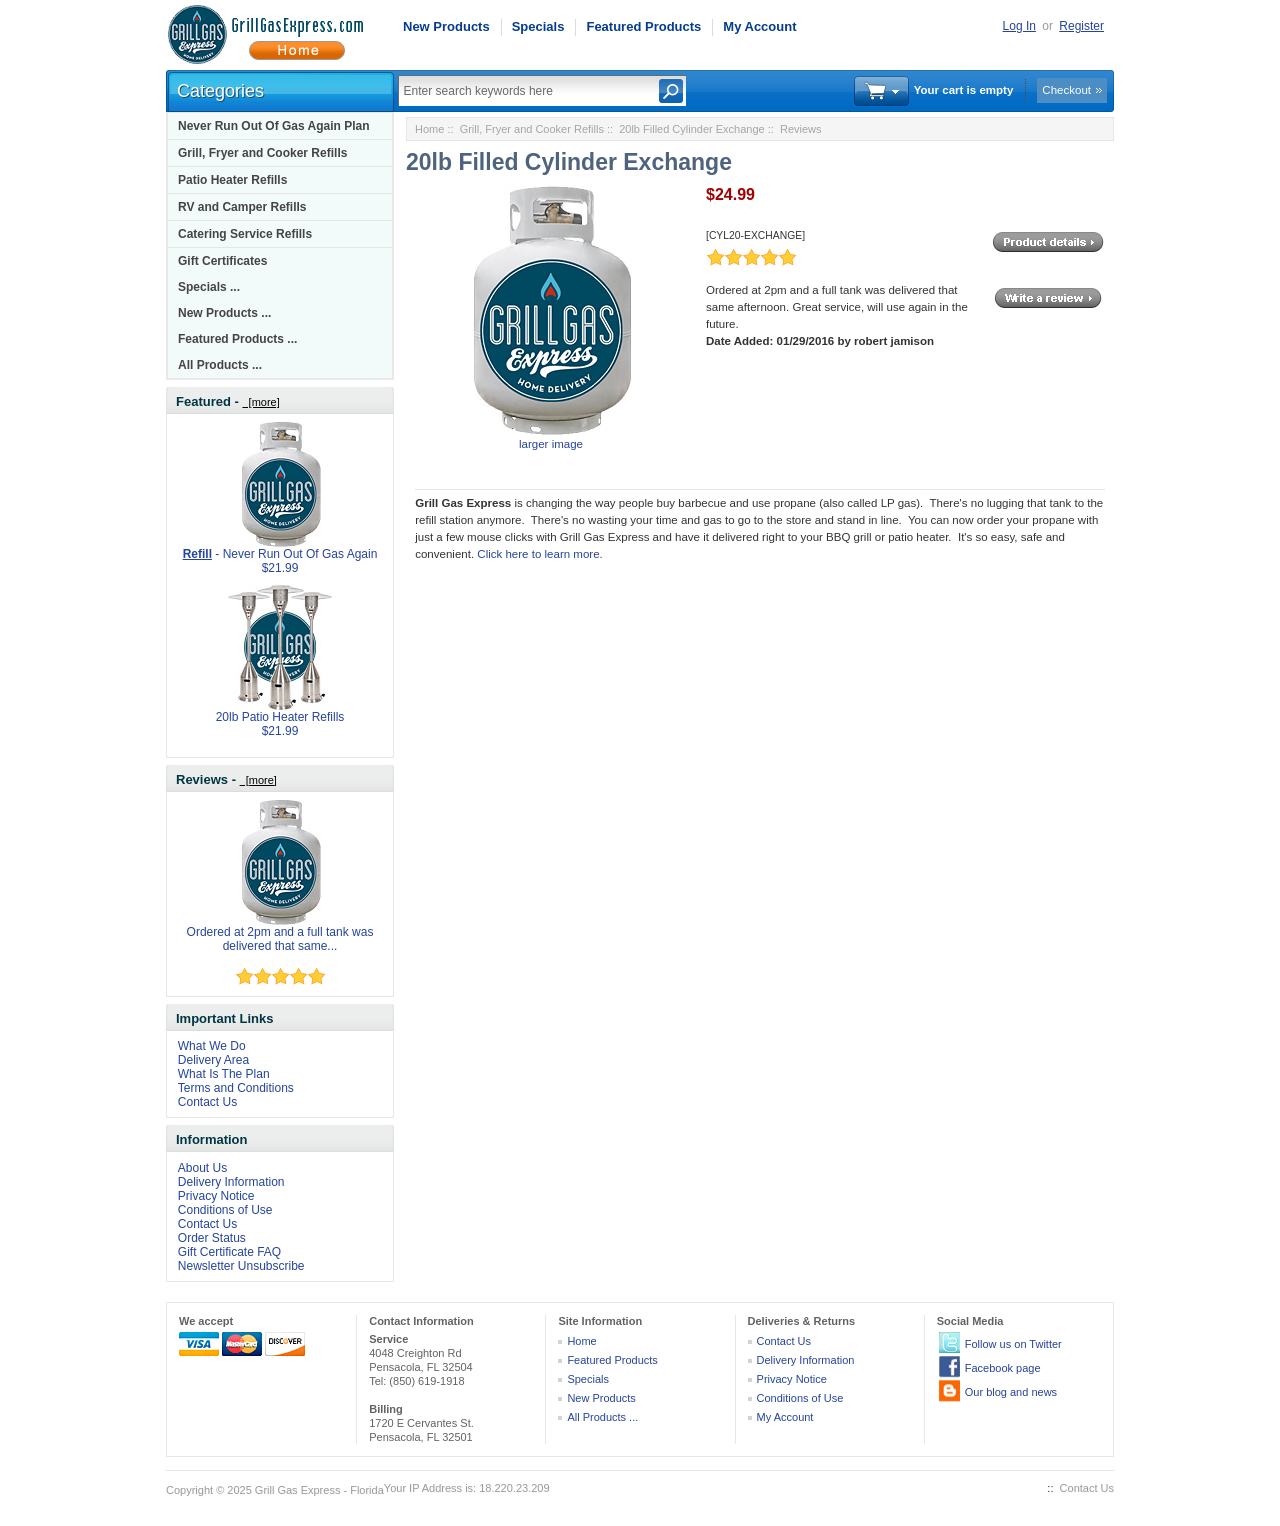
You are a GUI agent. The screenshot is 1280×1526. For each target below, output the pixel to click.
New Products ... (224, 313)
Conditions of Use (225, 1210)
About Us (202, 1168)
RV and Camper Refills (242, 207)
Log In (1019, 26)
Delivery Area (213, 1060)
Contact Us (207, 1102)
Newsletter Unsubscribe (241, 1266)
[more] (260, 402)
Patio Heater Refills (232, 180)
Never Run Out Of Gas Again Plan (274, 126)
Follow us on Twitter (1013, 1344)
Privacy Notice (216, 1196)
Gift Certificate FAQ (229, 1252)
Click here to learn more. (539, 554)
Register (1081, 26)
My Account (759, 26)
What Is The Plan (224, 1074)
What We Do (212, 1046)
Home (429, 129)
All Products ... (220, 365)
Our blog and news (1011, 1392)
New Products (446, 26)
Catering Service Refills (245, 234)
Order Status (212, 1238)
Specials (538, 26)
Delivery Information (231, 1182)
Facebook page (1003, 1368)
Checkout (1066, 90)
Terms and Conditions (236, 1088)
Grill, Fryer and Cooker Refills (262, 153)
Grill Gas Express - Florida (319, 1490)
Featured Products (643, 26)
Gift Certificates (222, 261)
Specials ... (209, 287)
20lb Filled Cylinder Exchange (692, 129)
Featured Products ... (237, 339)
